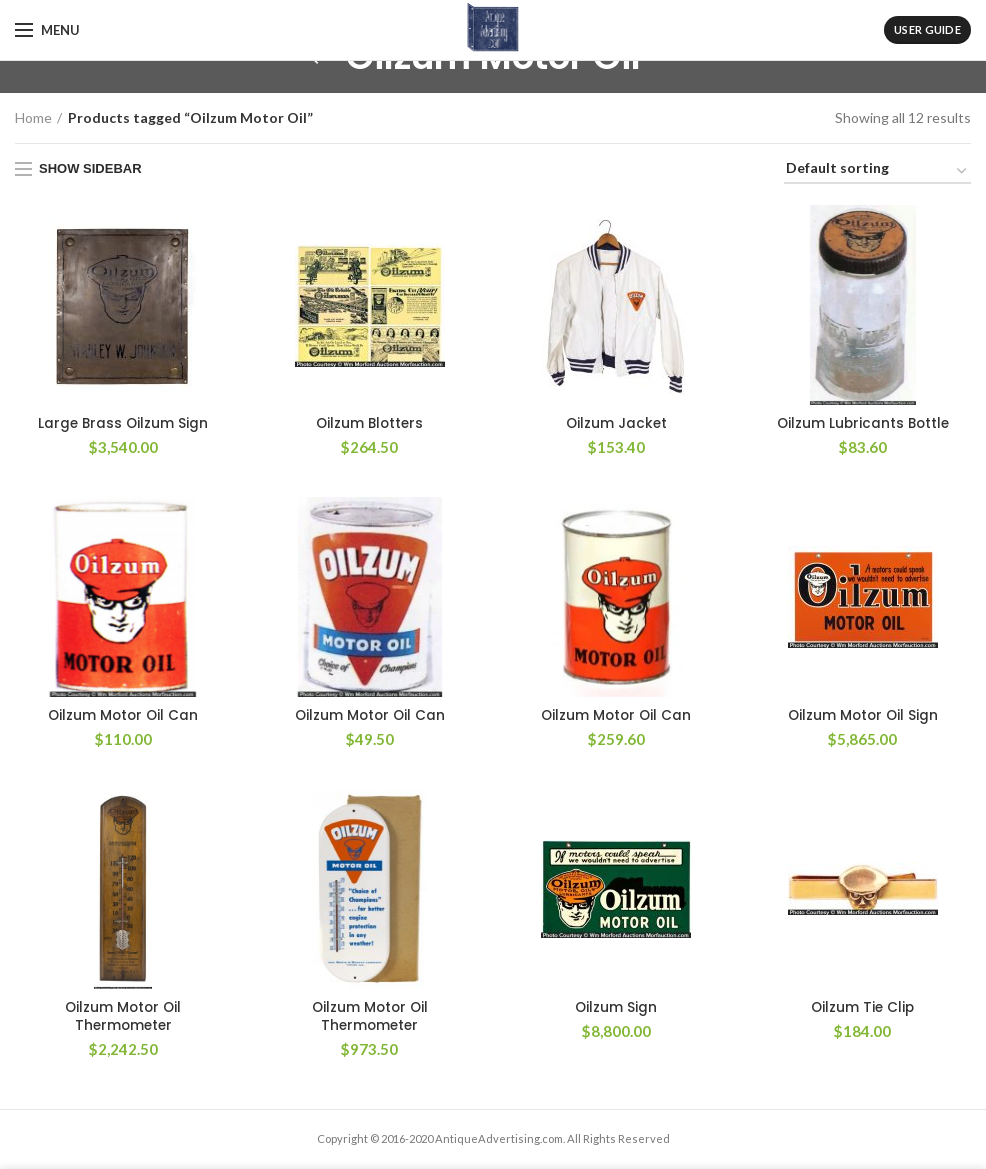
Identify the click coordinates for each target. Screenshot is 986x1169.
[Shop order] (877, 171)
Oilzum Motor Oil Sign (863, 717)
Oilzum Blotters (369, 424)
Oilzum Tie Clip (863, 1010)
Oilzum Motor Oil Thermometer (123, 1019)
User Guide (927, 29)
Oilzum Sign (616, 1010)
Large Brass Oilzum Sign (123, 424)
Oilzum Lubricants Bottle (862, 424)
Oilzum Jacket (616, 424)
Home (33, 117)
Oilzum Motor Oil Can (123, 717)
